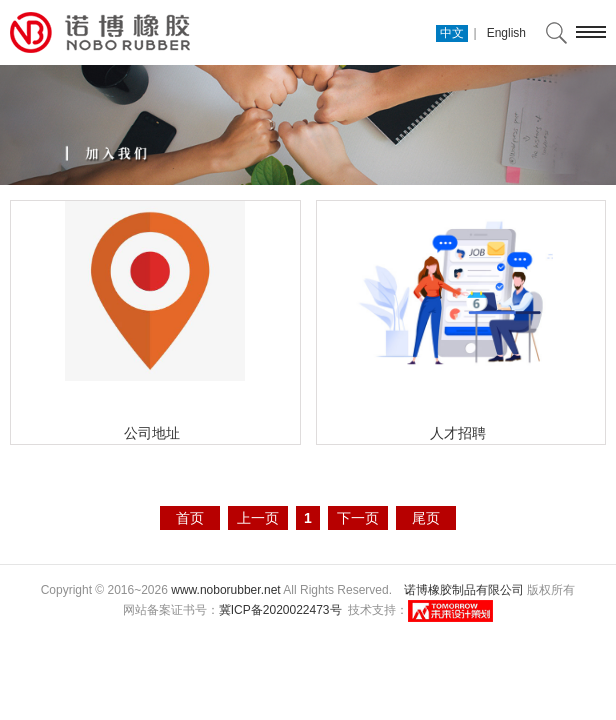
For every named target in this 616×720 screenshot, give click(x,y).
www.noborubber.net (225, 590)
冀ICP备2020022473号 (280, 610)
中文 (452, 33)
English (506, 33)
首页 (190, 518)
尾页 (426, 518)
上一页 (258, 518)
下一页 (358, 518)
